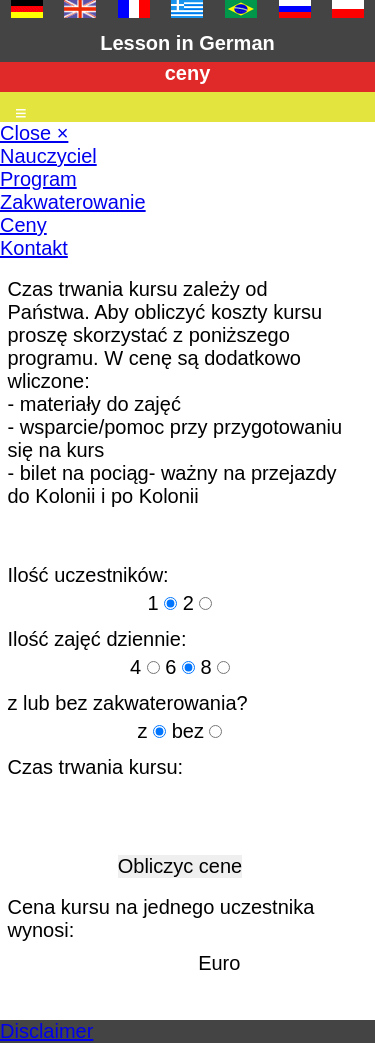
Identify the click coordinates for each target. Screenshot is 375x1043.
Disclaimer (46, 1031)
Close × (34, 133)
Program (38, 179)
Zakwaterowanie (73, 202)
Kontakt (34, 248)
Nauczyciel (48, 156)
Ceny (23, 225)
